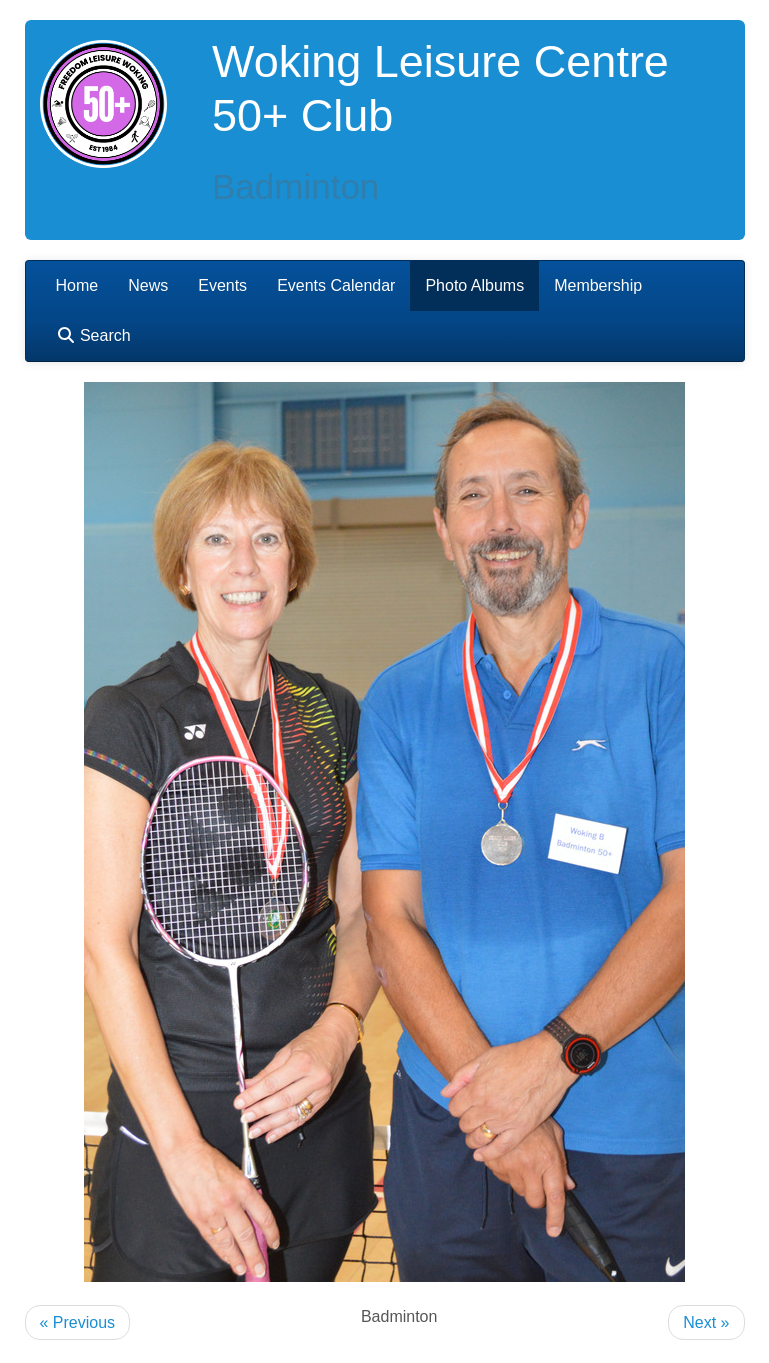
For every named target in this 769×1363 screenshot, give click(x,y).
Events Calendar (336, 285)
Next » (706, 1322)
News (148, 285)
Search (93, 335)
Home (77, 285)
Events (222, 285)
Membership (598, 285)
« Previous (78, 1322)
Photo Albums (474, 285)
